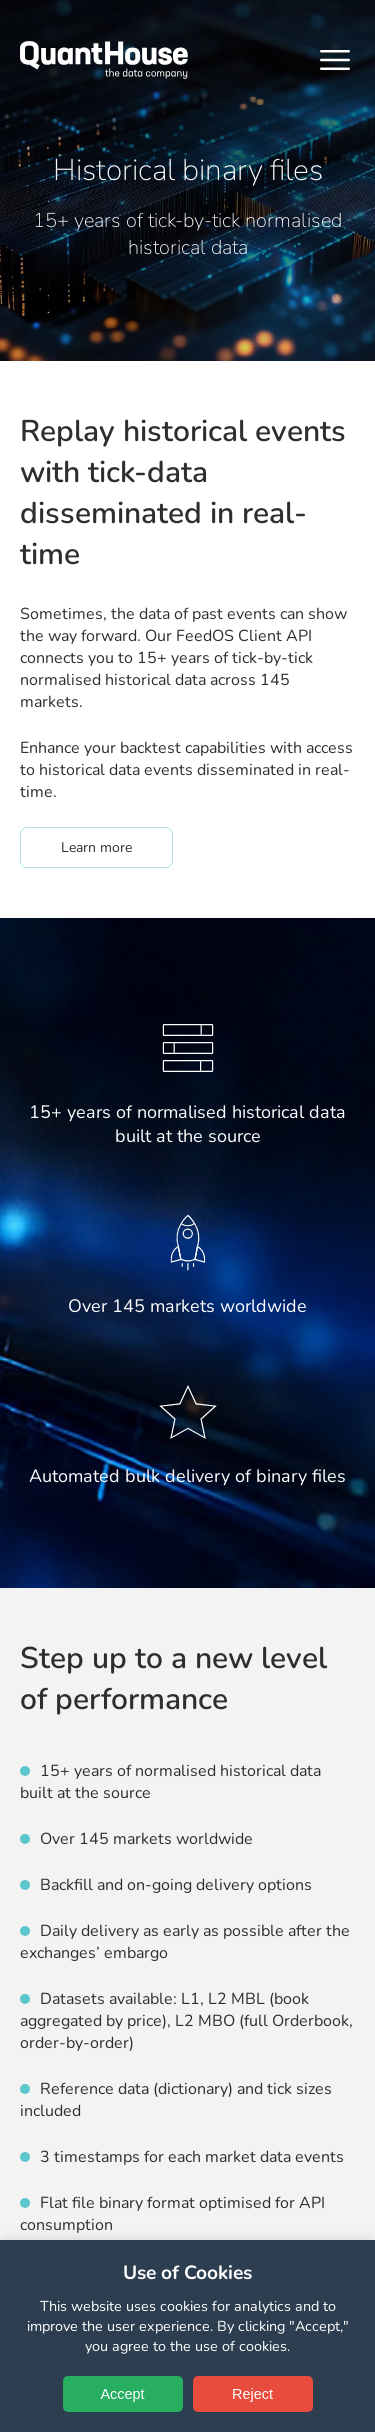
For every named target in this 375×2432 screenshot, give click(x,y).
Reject (252, 2394)
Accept (123, 2394)
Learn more (117, 847)
